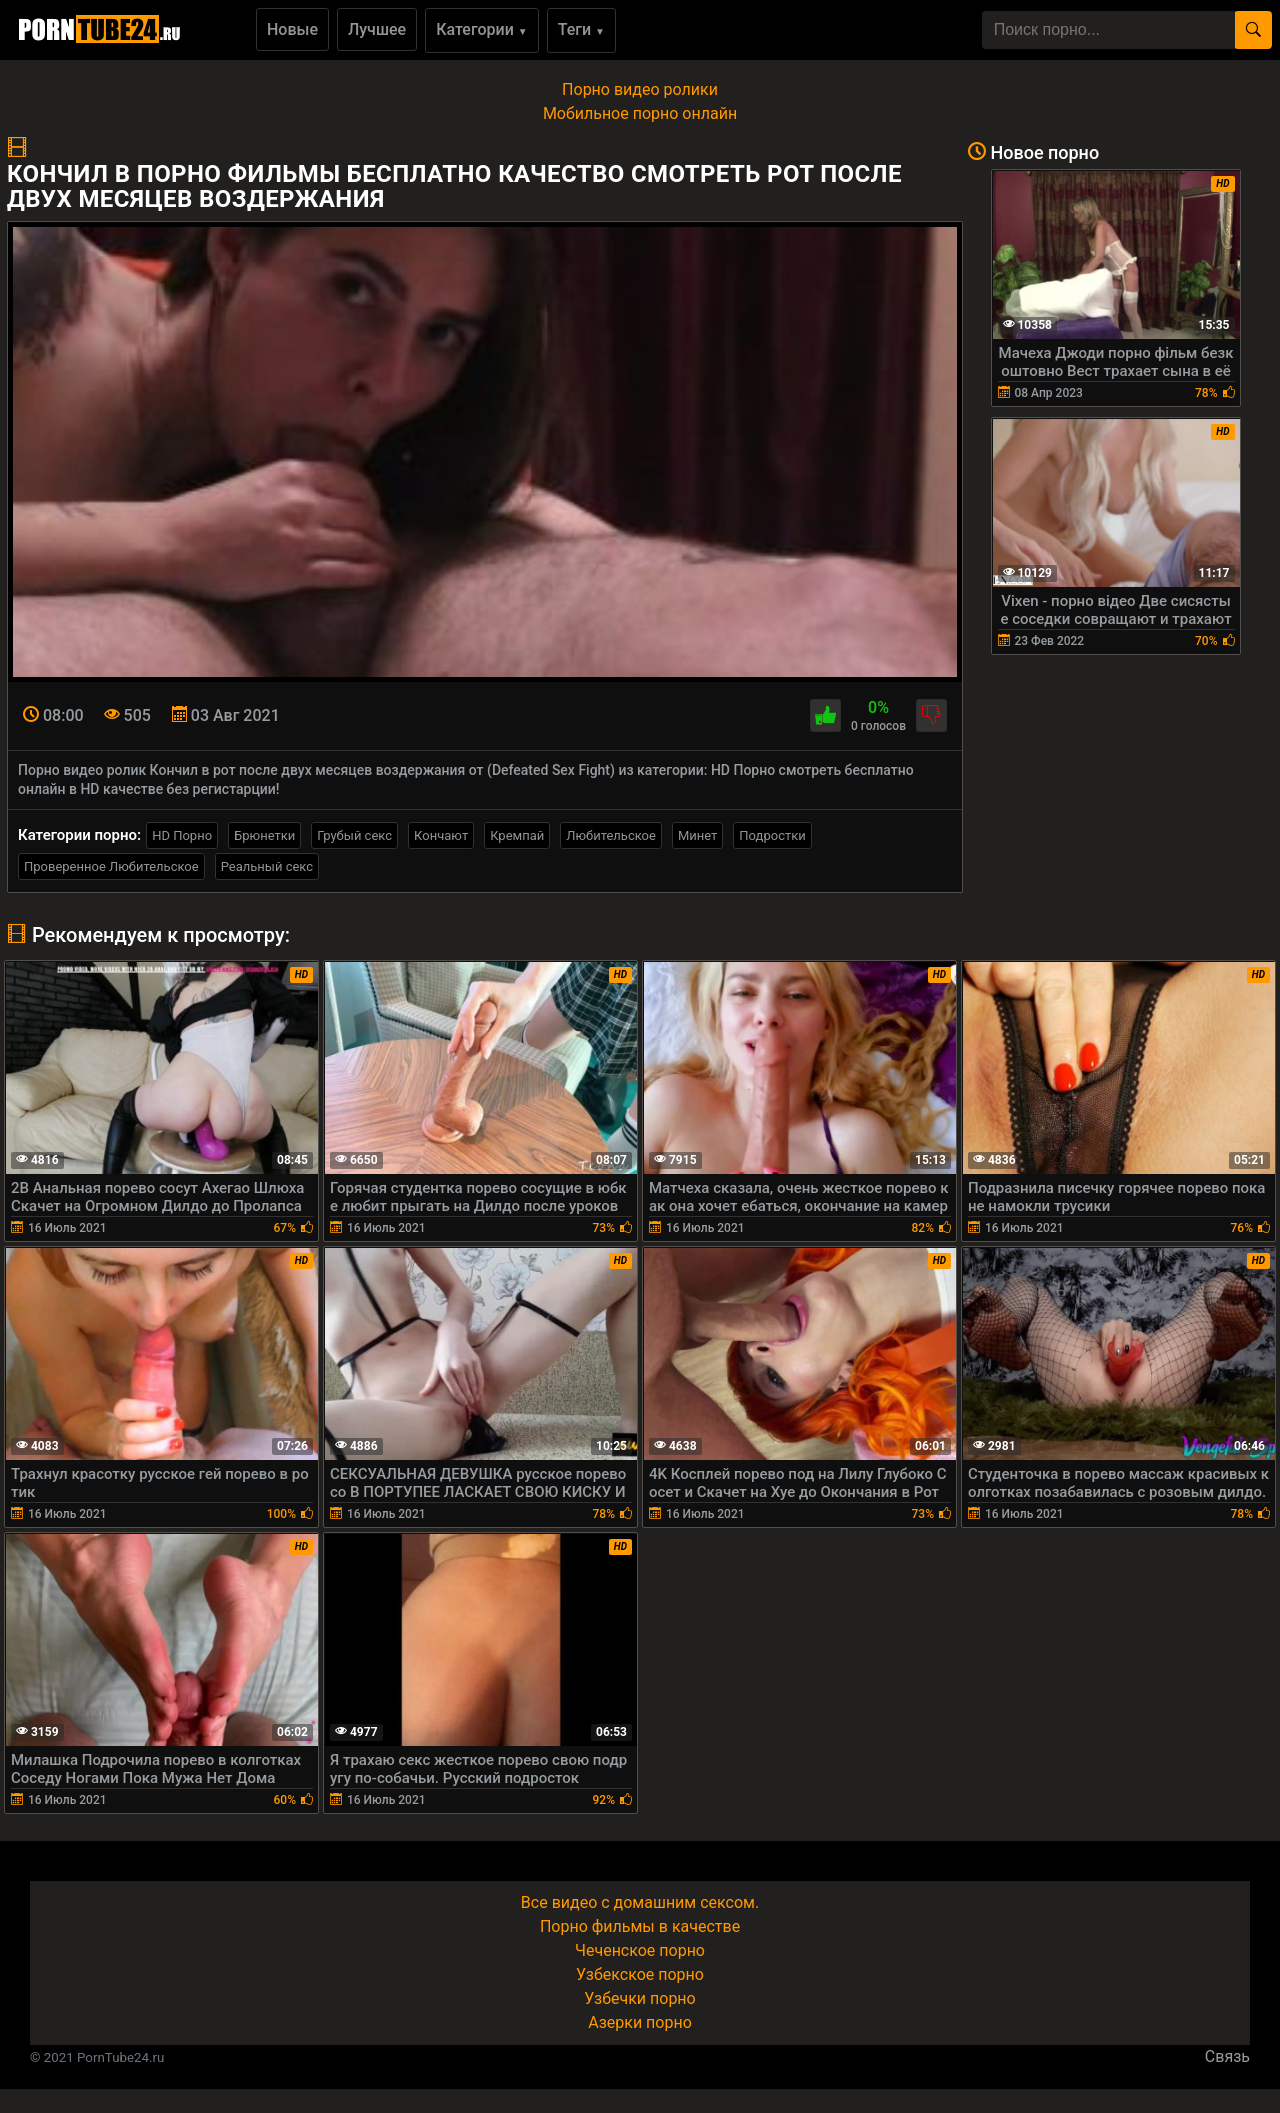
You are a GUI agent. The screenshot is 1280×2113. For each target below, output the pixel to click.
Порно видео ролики (640, 89)
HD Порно (182, 835)
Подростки (772, 835)
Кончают (441, 835)
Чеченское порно (640, 1950)
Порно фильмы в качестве (640, 1926)
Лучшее (377, 29)
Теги (581, 29)
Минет (697, 835)
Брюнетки (264, 835)
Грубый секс (354, 835)
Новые (292, 29)
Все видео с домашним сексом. (640, 1902)
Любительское (611, 835)
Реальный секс (267, 866)
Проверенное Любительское (111, 866)
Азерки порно (640, 2022)
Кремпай (517, 835)
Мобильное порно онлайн (640, 113)
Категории (482, 29)
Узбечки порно (639, 1998)
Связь (1227, 2056)
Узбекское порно (640, 1974)
